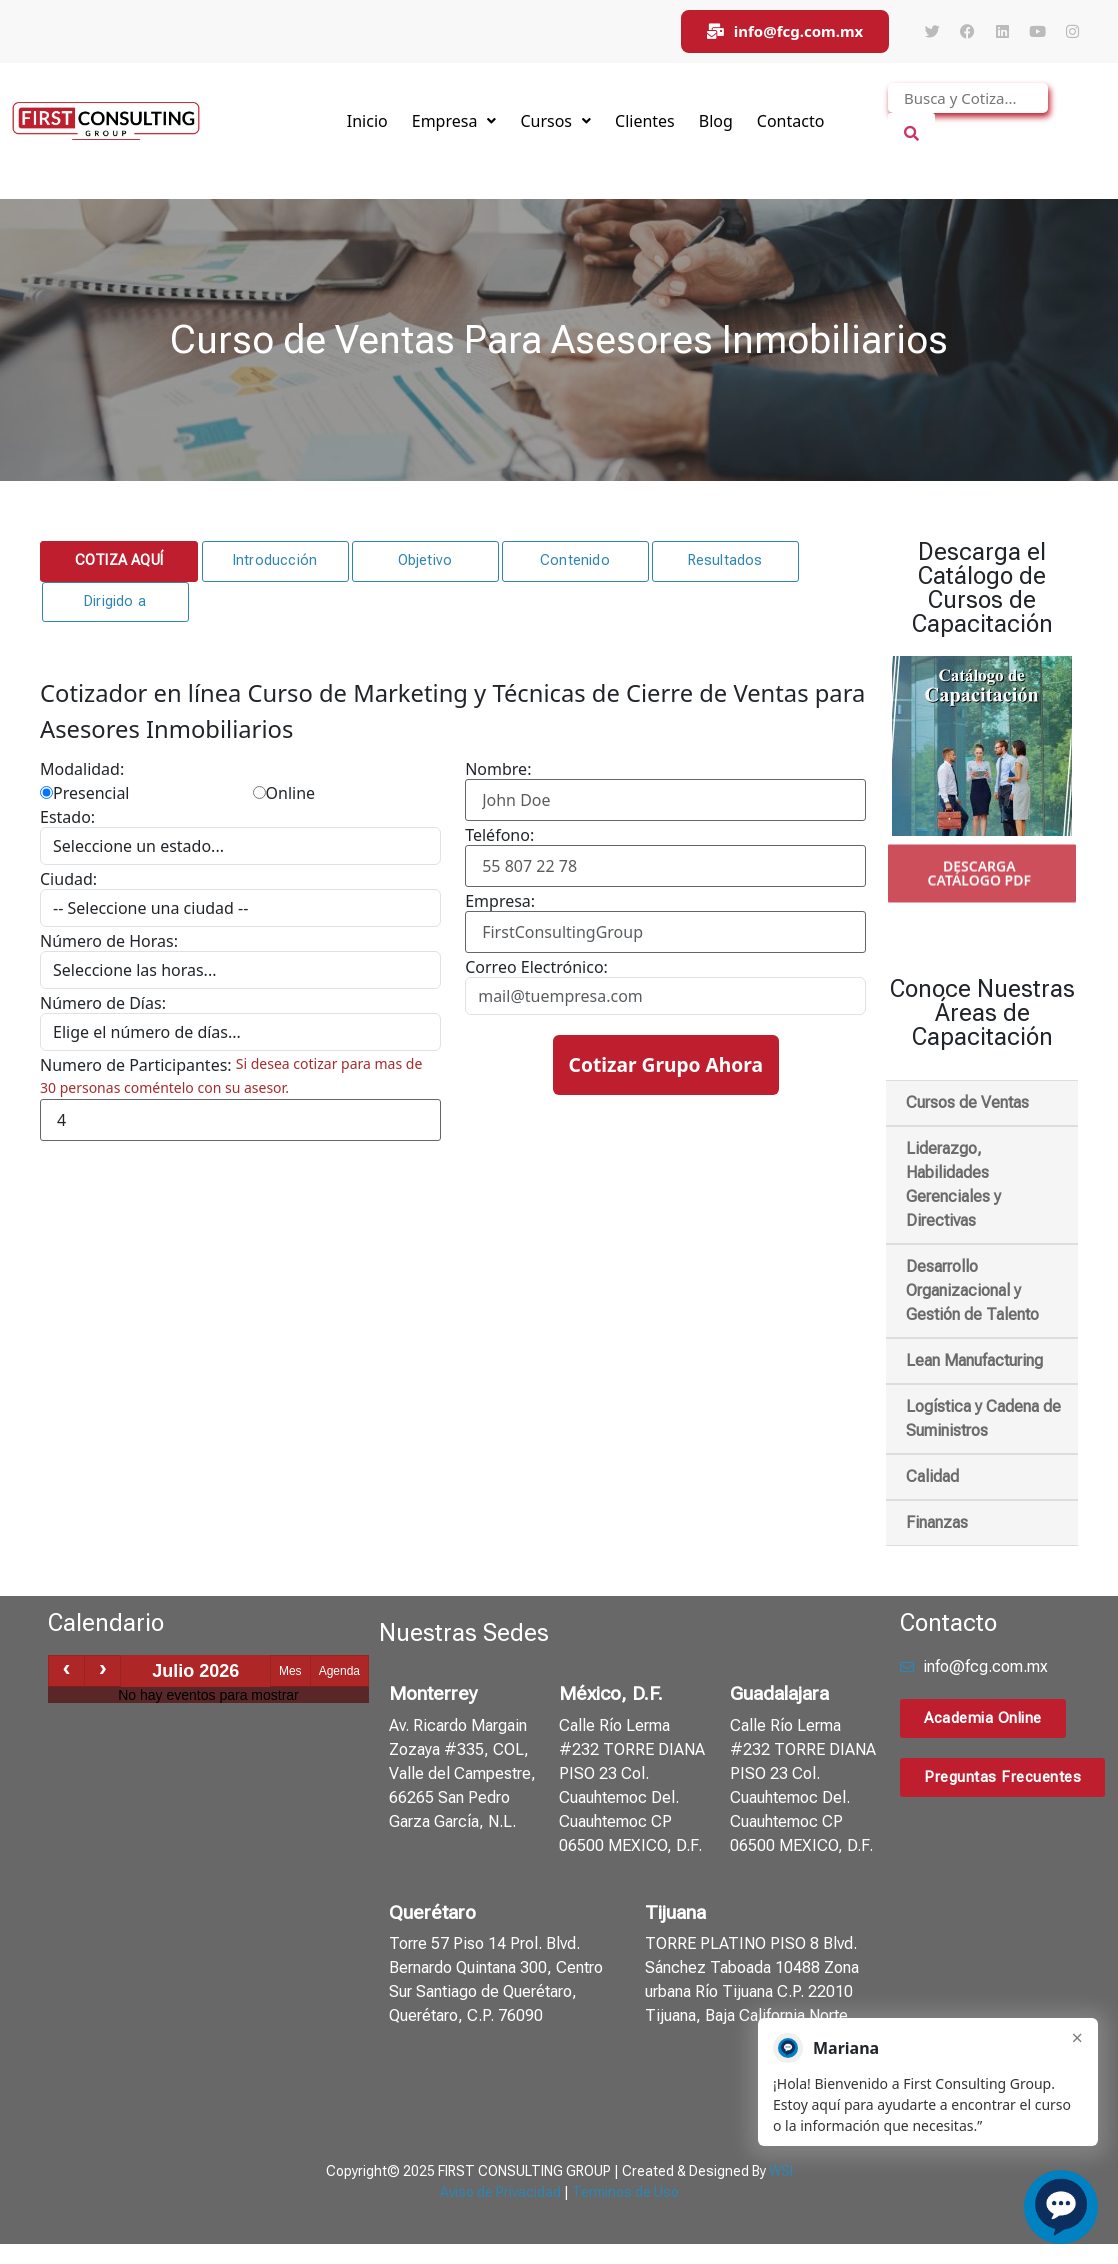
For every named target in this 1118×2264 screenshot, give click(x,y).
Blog (716, 121)
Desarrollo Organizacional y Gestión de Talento (972, 1290)
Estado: (67, 817)
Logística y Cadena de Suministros (983, 1418)
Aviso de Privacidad (500, 2192)
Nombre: (498, 769)
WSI (781, 2171)
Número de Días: (103, 1003)
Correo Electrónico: (536, 967)
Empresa (454, 121)
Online (284, 793)
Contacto (791, 121)
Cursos (555, 121)
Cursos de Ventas (967, 1102)
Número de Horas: (109, 941)
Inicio (367, 121)
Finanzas (937, 1522)
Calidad (932, 1476)
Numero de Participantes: (136, 1065)
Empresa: (500, 901)
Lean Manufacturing (974, 1360)
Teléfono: (499, 835)
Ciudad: (68, 879)
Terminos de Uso (625, 2192)
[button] (119, 561)
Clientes (645, 121)
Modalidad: (82, 769)
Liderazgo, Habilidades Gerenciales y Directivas (953, 1184)
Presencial (84, 793)
